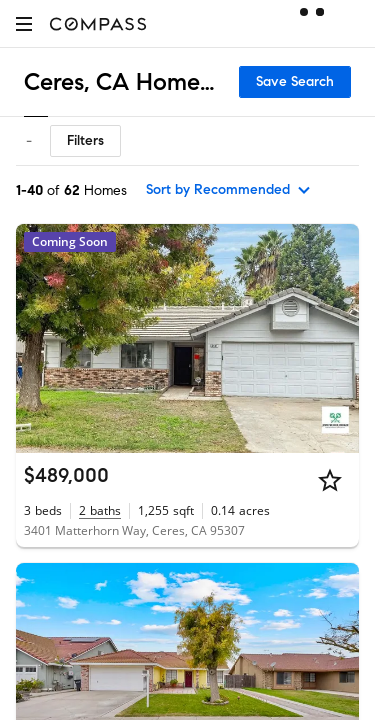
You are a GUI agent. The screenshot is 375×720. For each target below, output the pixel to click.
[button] (24, 23)
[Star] (330, 480)
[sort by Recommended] (229, 190)
